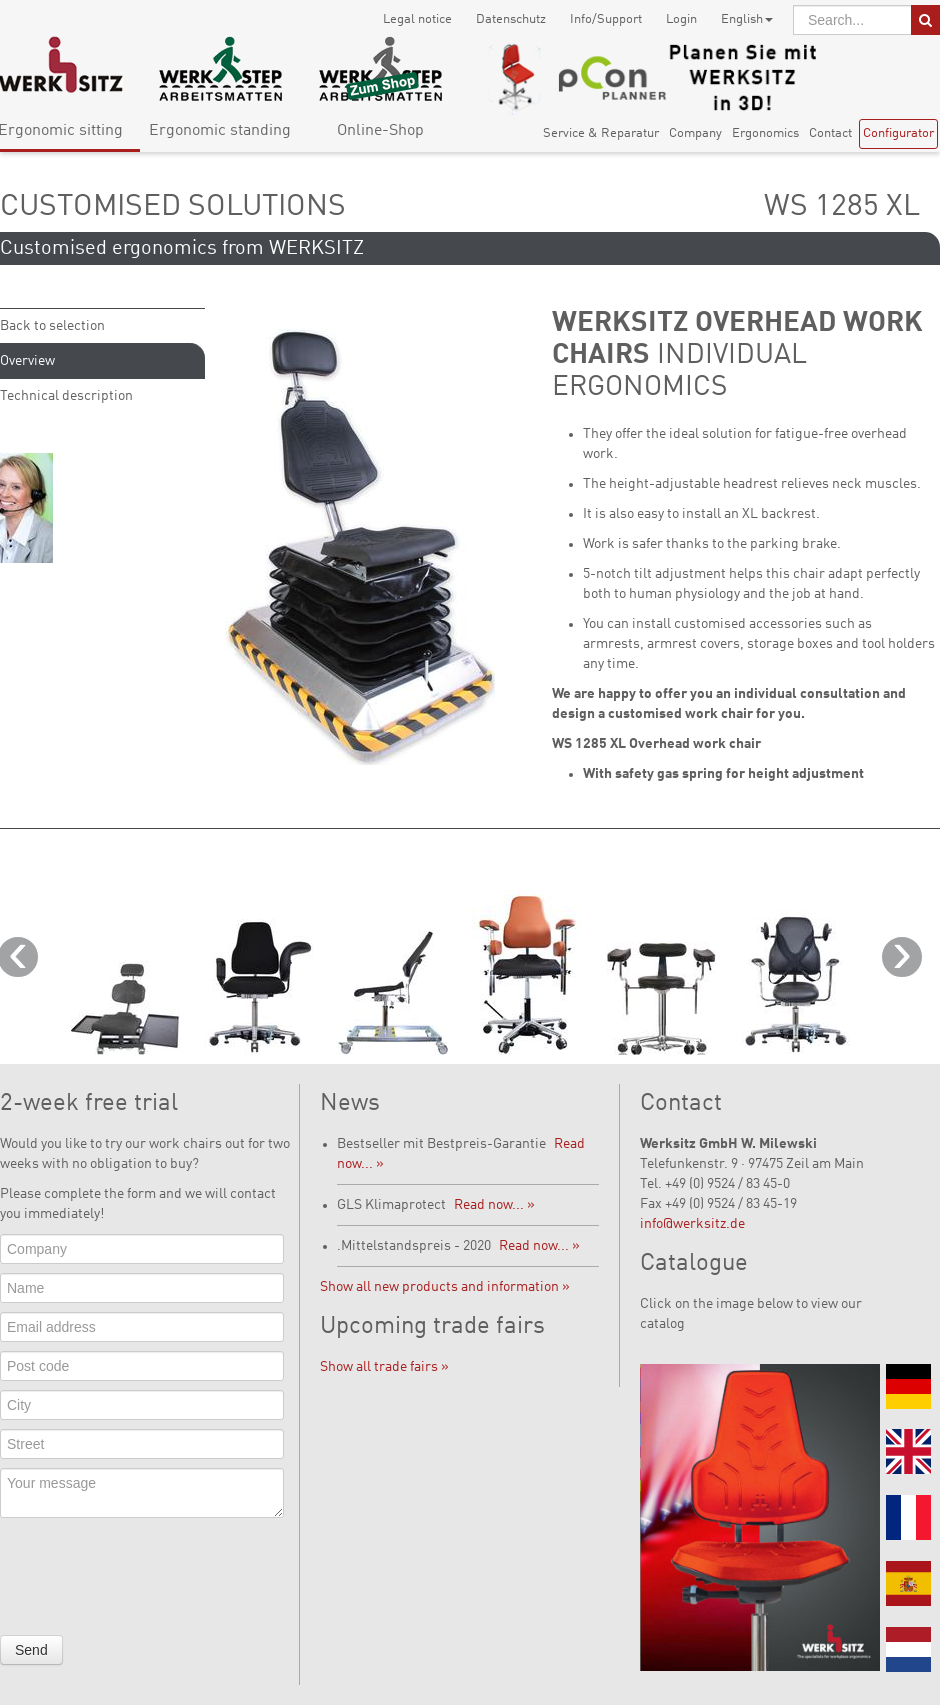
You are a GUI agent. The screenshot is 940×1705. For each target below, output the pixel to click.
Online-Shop (380, 131)
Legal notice (417, 19)
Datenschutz (511, 19)
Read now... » (494, 1205)
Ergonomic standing (220, 131)
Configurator (898, 133)
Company (695, 133)
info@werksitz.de (692, 1224)
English (747, 19)
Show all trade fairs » (384, 1367)
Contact (830, 133)
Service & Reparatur (601, 133)
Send (31, 1650)
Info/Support (606, 19)
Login (681, 19)
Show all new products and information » (445, 1287)
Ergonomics (765, 133)
